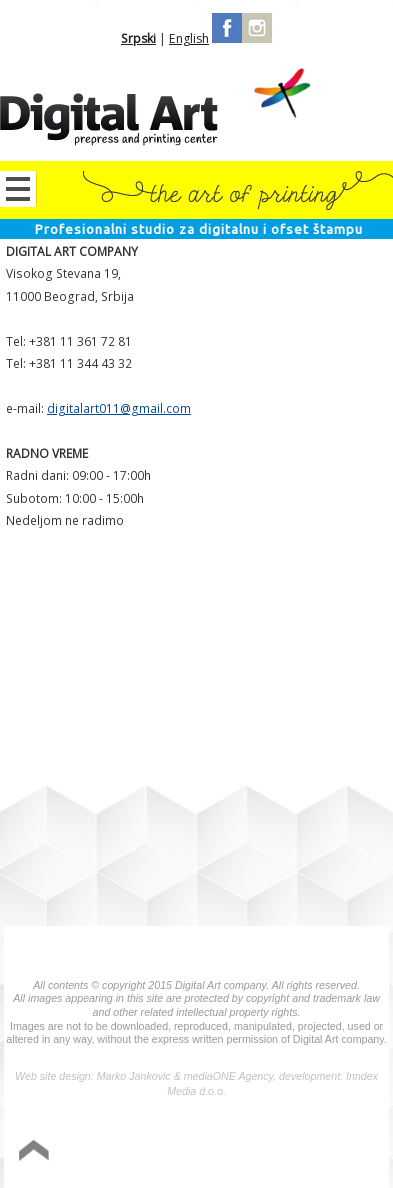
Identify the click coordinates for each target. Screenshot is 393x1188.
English (189, 38)
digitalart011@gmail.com (119, 408)
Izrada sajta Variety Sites (294, 1155)
